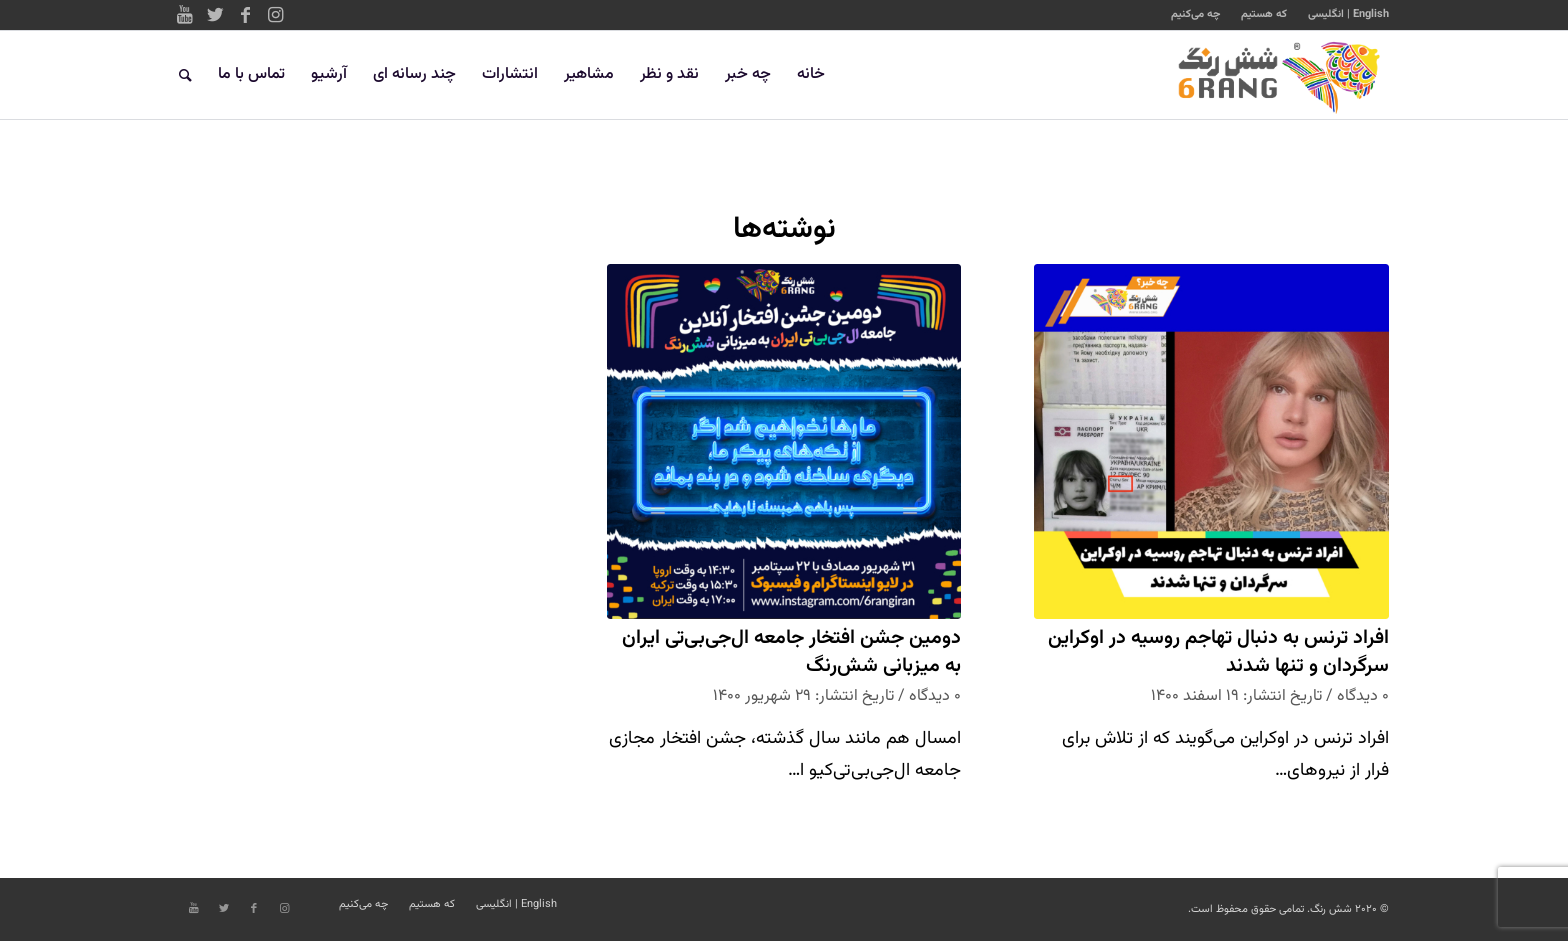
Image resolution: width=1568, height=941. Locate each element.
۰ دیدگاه (1363, 696)
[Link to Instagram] (275, 15)
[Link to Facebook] (245, 15)
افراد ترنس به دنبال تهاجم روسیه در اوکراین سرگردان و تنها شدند (1218, 652)
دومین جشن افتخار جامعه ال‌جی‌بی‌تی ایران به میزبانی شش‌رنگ (791, 652)
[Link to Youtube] (185, 15)
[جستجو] (185, 75)
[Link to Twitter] (215, 15)
